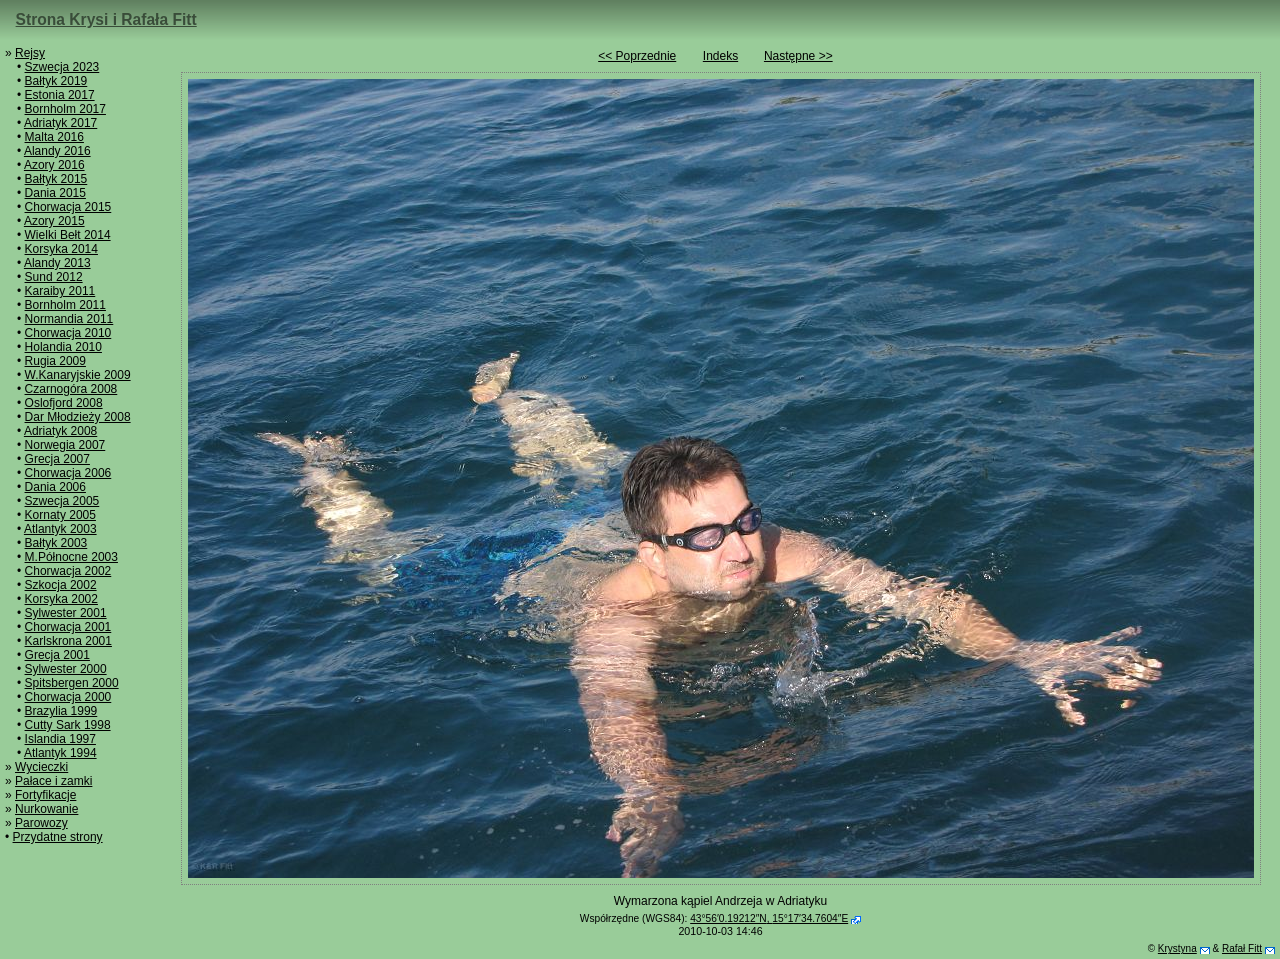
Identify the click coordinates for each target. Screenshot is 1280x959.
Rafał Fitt (1242, 948)
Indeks (720, 56)
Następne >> (798, 56)
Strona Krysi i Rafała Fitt (106, 19)
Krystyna (1177, 948)
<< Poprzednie (637, 56)
